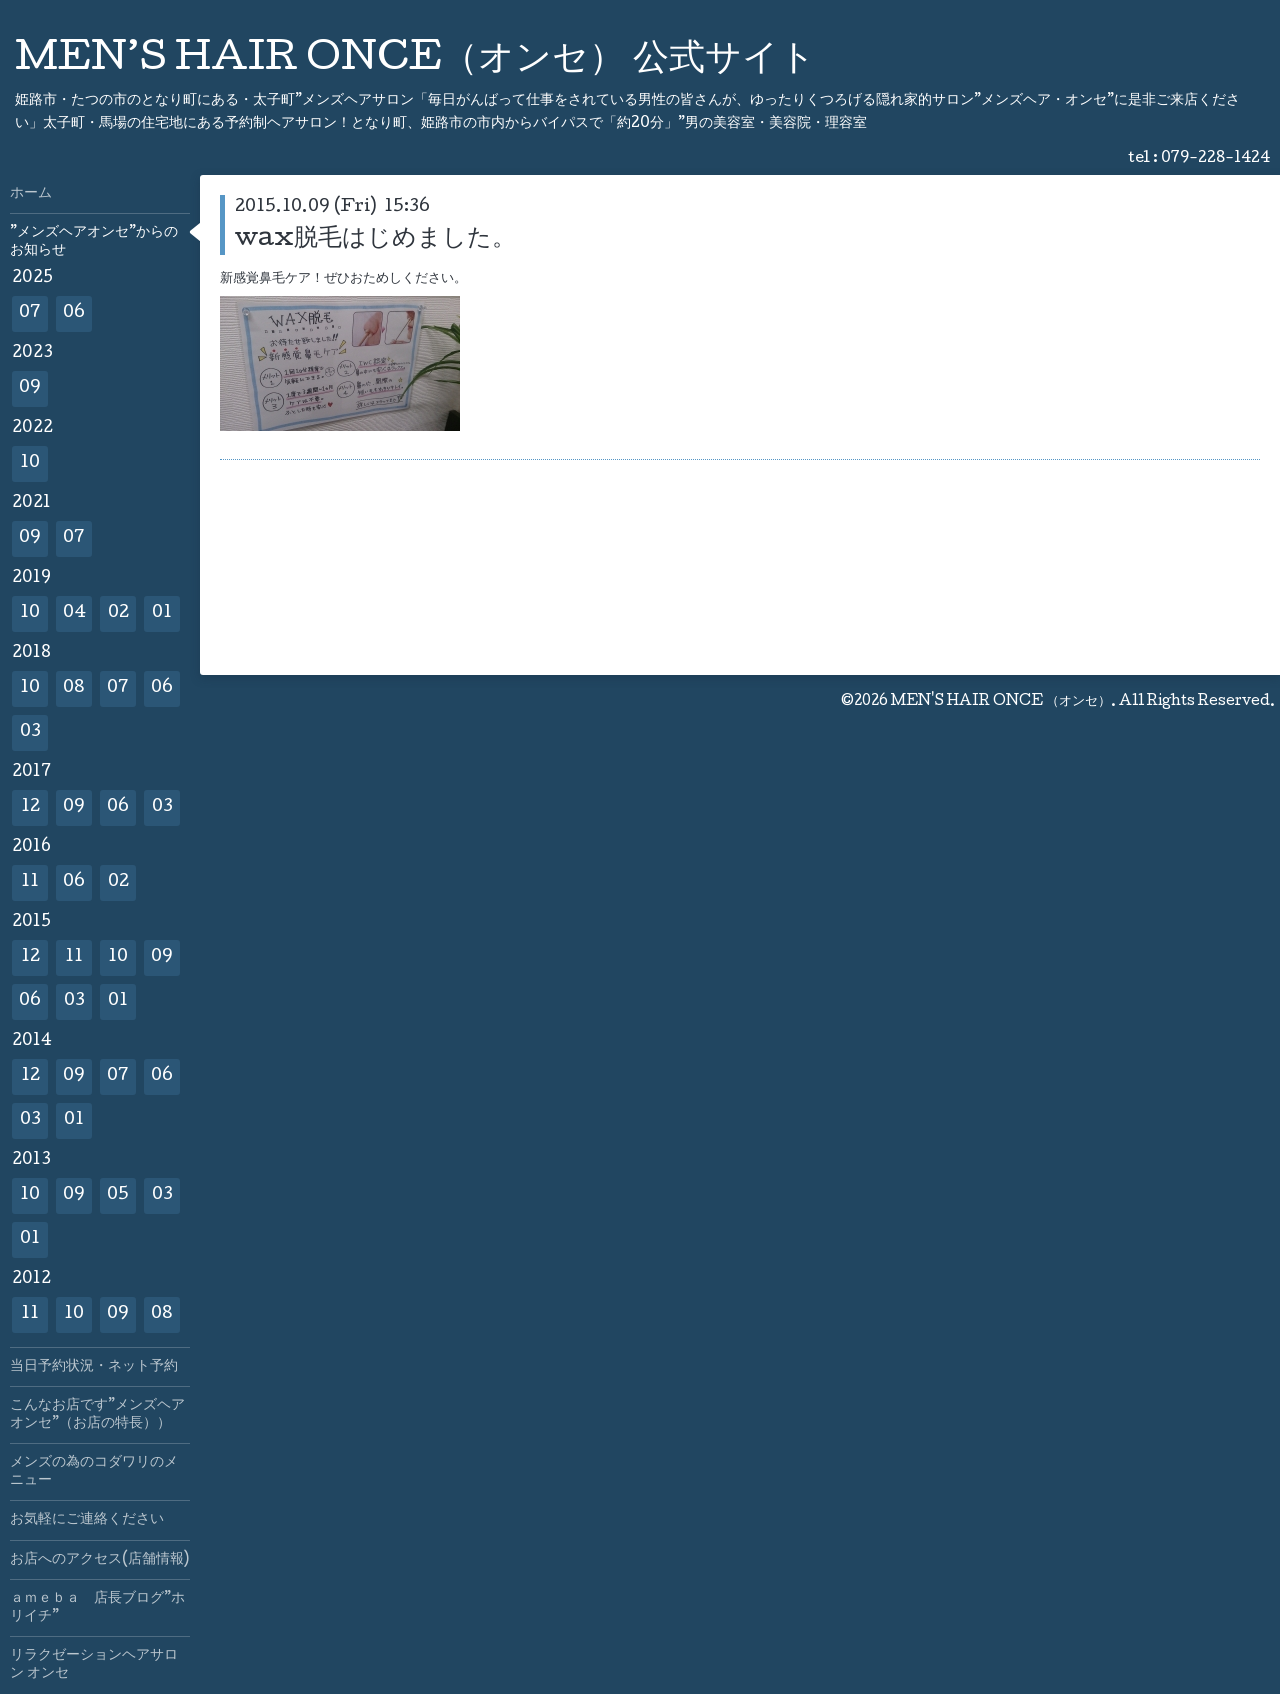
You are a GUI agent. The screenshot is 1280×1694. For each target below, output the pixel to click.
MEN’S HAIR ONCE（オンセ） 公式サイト (415, 61)
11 (30, 882)
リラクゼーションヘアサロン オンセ (94, 1665)
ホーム (31, 194)
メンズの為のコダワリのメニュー (94, 1472)
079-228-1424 (1215, 159)
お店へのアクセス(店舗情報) (99, 1560)
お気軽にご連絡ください (87, 1520)
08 (74, 688)
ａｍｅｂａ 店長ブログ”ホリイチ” (97, 1608)
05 (118, 1195)
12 (30, 807)
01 (162, 613)
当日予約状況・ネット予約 (94, 1367)
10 (30, 463)
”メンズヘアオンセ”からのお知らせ (94, 242)
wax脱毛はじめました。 (375, 239)
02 (118, 613)
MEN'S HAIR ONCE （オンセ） (1001, 702)
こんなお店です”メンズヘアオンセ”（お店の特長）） (97, 1415)
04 (74, 613)
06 (74, 313)
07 (30, 313)
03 (30, 732)
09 (30, 388)
